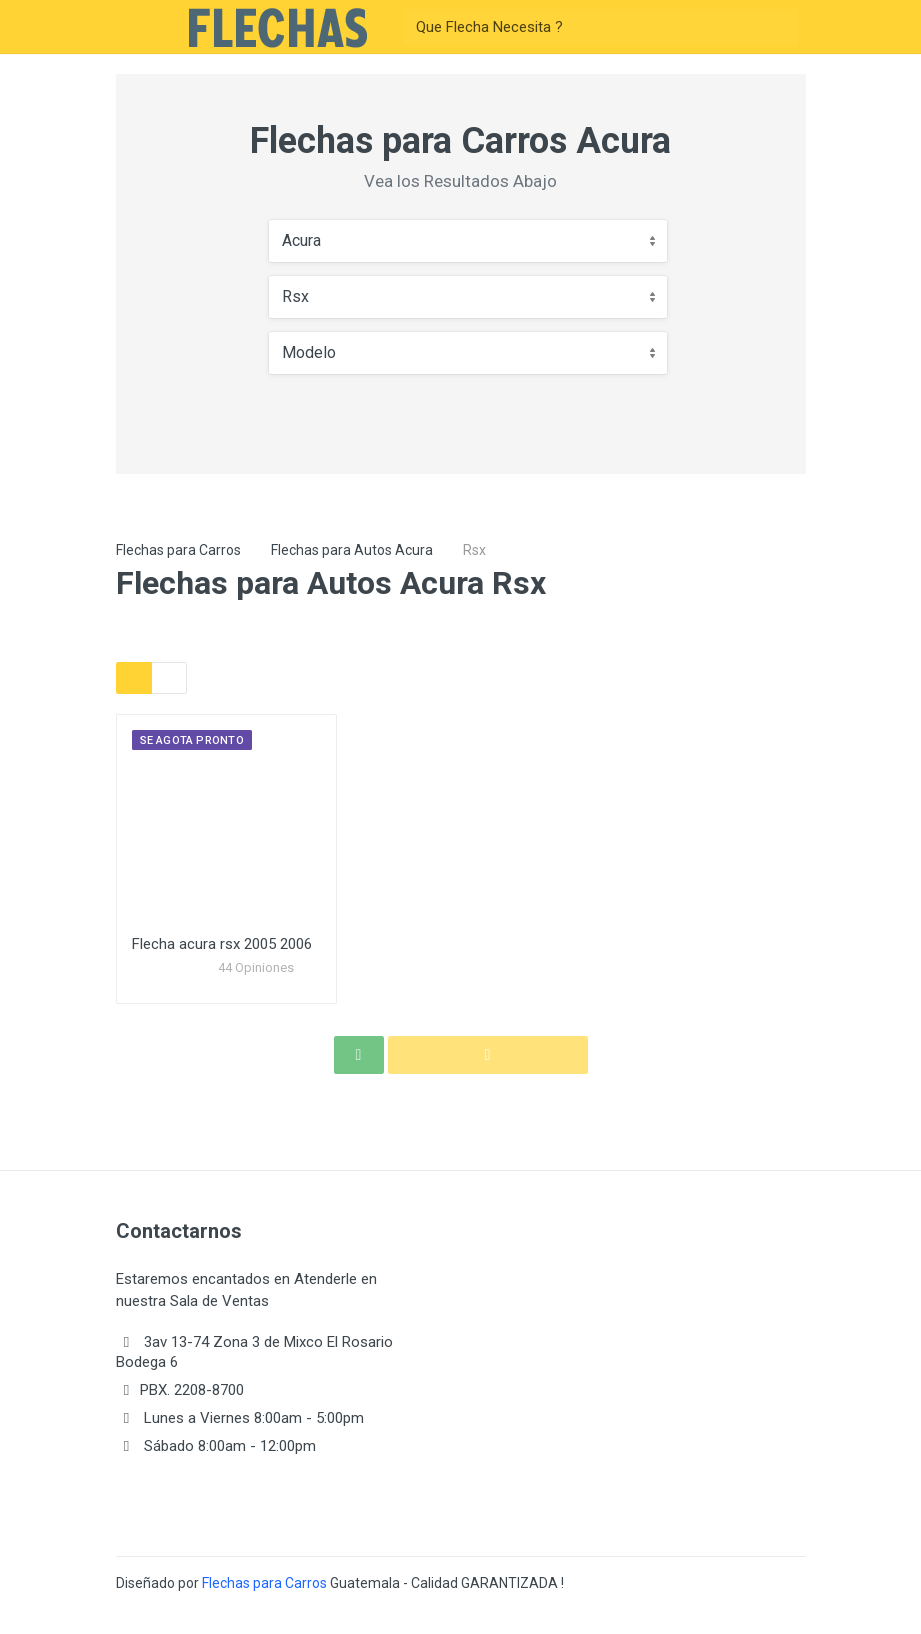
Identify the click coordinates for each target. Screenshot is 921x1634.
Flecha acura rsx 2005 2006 (222, 944)
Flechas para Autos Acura (352, 550)
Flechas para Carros (178, 550)
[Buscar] (583, 27)
